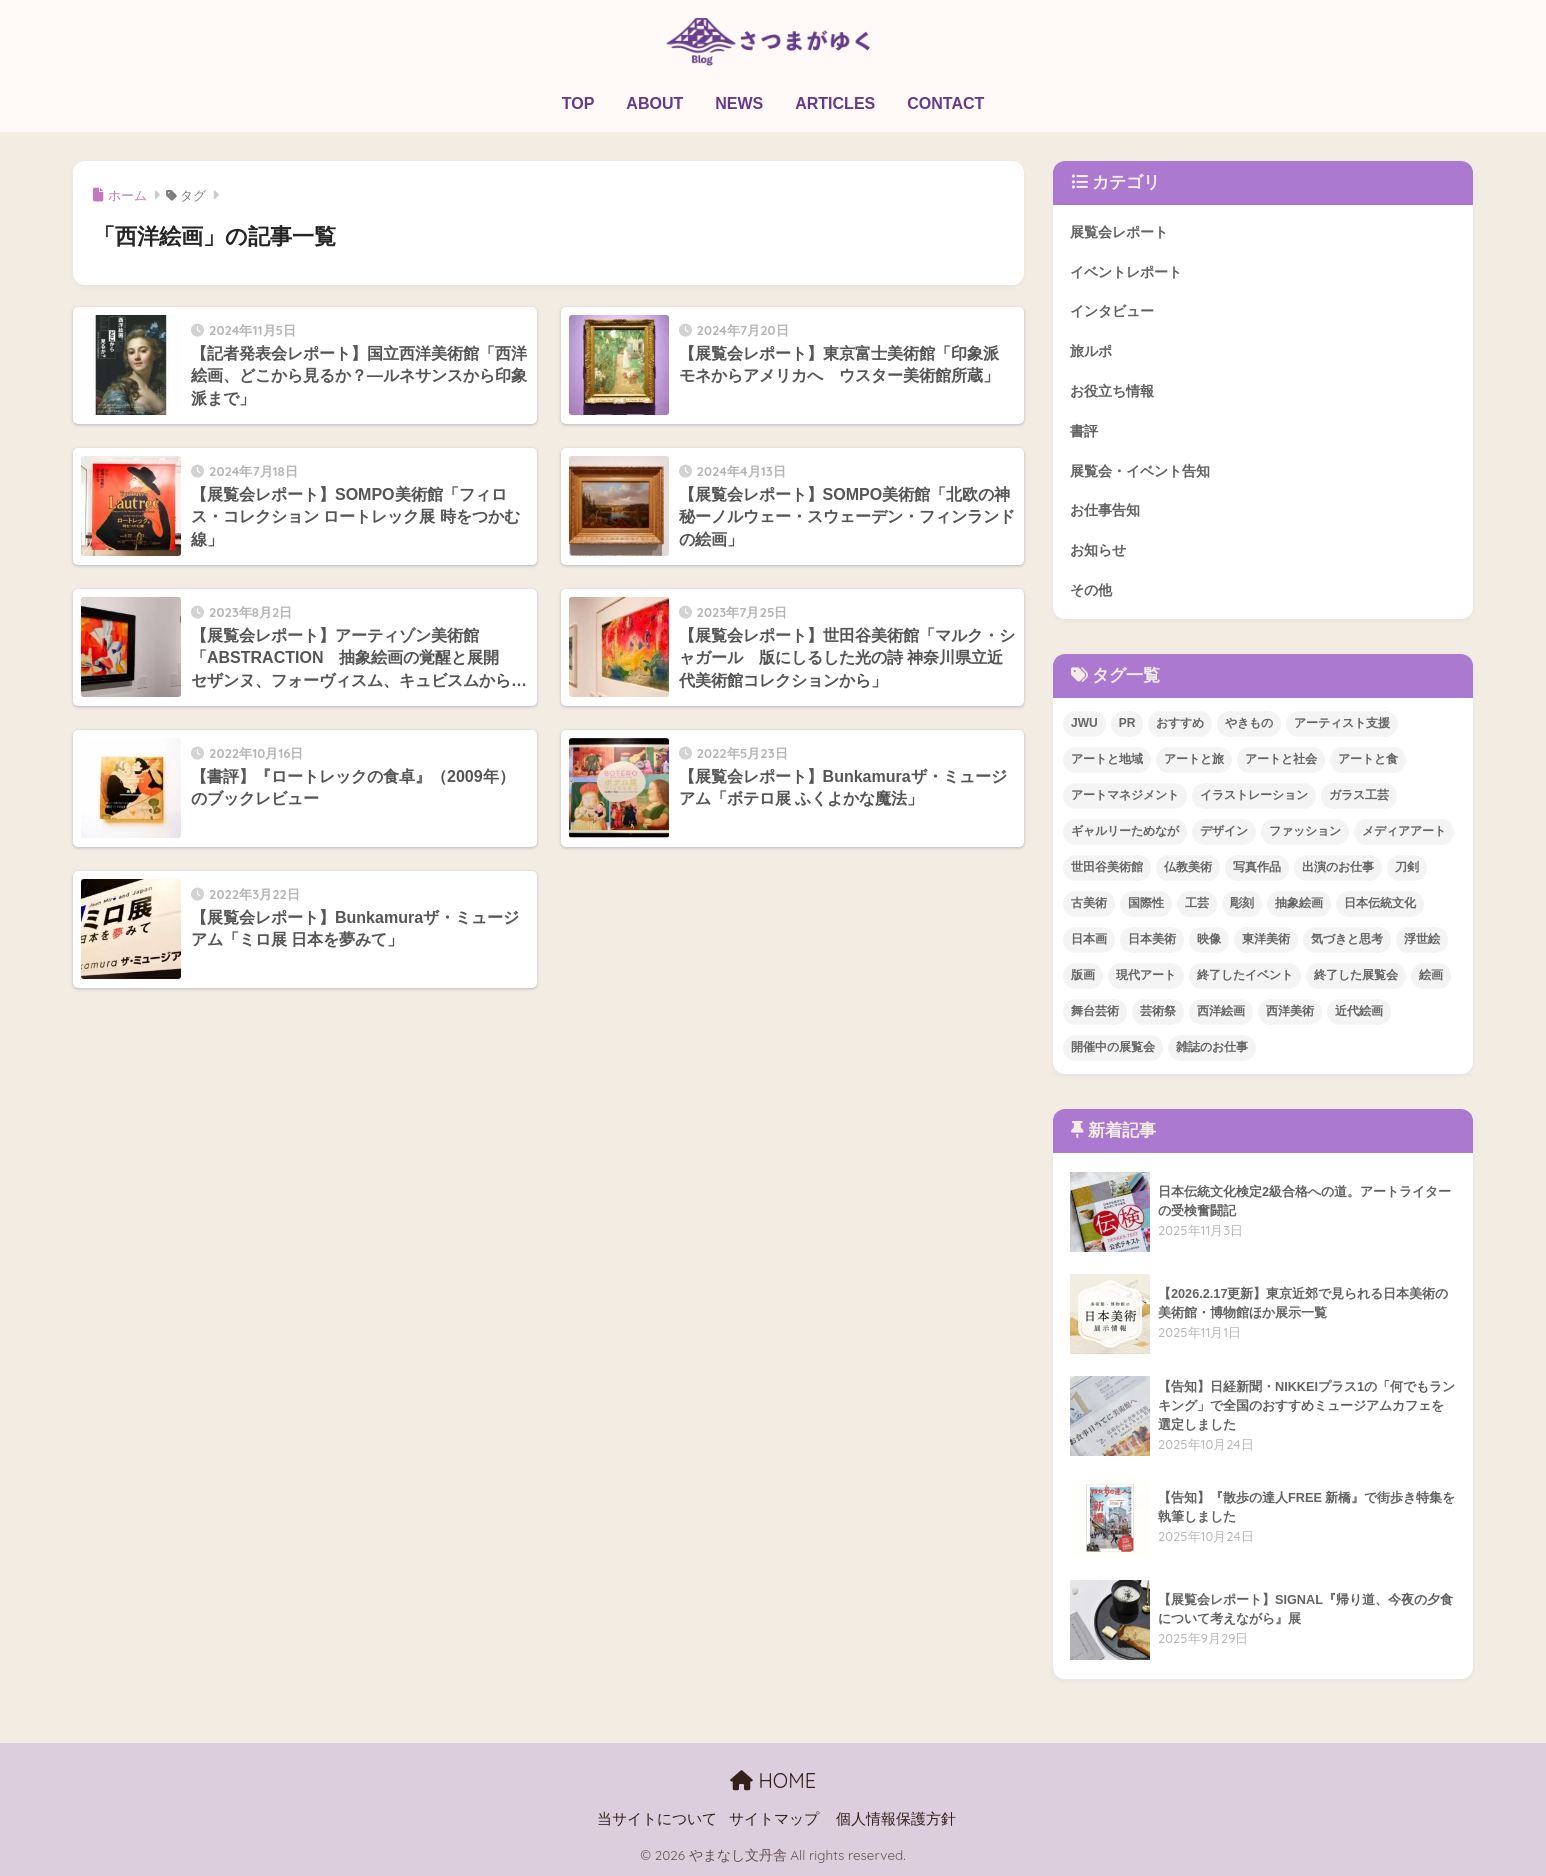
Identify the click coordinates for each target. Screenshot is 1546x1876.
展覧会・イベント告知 (1140, 471)
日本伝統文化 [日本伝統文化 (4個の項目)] (1380, 903)
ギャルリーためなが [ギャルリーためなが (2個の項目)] (1125, 831)
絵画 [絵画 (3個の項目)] (1431, 975)
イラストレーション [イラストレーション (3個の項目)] (1254, 795)
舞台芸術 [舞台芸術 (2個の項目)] (1095, 1011)
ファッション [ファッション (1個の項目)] (1305, 831)
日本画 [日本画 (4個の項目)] (1089, 939)
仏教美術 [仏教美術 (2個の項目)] (1188, 867)
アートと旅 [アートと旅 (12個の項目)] (1194, 759)
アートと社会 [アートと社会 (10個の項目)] (1281, 759)
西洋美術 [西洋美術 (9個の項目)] (1290, 1011)
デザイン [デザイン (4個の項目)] (1224, 831)
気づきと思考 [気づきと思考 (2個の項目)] (1347, 939)
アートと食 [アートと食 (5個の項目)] (1368, 759)
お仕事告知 (1105, 510)
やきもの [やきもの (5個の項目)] (1249, 723)
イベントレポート (1126, 272)
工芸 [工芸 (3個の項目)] (1197, 903)
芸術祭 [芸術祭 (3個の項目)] (1158, 1011)
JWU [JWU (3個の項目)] (1084, 723)
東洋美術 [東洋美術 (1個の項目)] (1266, 939)
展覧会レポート (1119, 232)
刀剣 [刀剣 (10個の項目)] (1407, 867)
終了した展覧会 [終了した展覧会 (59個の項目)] (1356, 975)
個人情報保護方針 (896, 1819)
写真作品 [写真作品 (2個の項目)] (1257, 867)
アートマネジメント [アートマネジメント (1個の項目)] (1125, 795)
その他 (1091, 590)
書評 (1084, 431)
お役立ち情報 (1112, 391)
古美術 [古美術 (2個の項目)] (1089, 903)
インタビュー (1112, 311)
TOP (578, 103)
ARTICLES (835, 103)
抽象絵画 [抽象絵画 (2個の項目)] (1299, 903)
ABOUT (654, 103)
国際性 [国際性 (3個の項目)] (1146, 903)
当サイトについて (657, 1819)
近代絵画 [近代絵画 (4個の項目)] (1359, 1011)
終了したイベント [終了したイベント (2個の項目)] (1245, 975)
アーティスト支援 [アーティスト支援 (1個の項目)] (1342, 723)
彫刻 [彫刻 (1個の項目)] (1242, 903)
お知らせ (1098, 550)
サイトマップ (774, 1819)
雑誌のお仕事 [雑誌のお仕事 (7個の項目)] (1212, 1047)
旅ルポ (1091, 351)
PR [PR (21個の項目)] (1127, 723)
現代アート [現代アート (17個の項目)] (1146, 975)
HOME (773, 1780)
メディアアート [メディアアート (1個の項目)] (1404, 831)
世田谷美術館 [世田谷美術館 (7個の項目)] (1107, 867)
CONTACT (945, 103)
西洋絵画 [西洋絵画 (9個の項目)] (1221, 1011)
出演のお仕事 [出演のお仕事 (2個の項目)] (1338, 867)
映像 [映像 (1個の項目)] (1209, 939)
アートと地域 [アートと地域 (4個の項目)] (1107, 759)
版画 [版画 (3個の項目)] (1083, 975)
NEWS (739, 103)
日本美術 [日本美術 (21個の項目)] (1152, 939)
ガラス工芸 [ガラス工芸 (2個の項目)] (1359, 795)
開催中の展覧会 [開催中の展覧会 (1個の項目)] (1113, 1047)
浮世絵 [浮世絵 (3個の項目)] (1422, 939)
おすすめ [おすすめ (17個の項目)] (1180, 723)
